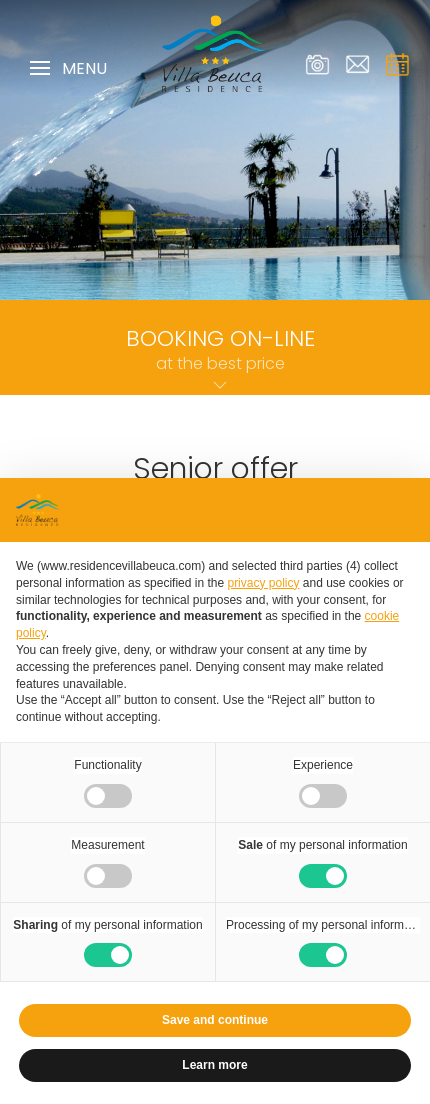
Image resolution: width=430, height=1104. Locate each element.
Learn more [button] (214, 1065)
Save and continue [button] (215, 1020)
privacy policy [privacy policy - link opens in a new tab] (263, 583)
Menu (68, 69)
